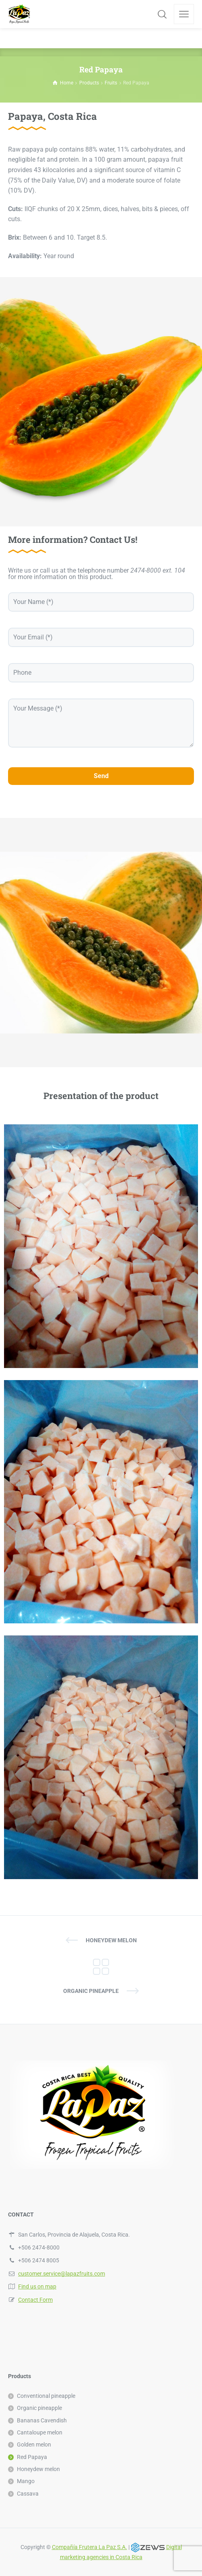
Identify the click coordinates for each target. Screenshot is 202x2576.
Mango (26, 2481)
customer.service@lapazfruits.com (61, 2273)
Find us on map (37, 2286)
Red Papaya (32, 2457)
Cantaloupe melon (39, 2432)
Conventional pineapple (46, 2396)
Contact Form (35, 2300)
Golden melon (34, 2444)
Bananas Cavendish (42, 2420)
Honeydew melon (111, 1940)
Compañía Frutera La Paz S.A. (89, 2547)
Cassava (28, 2493)
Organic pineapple (91, 1991)
